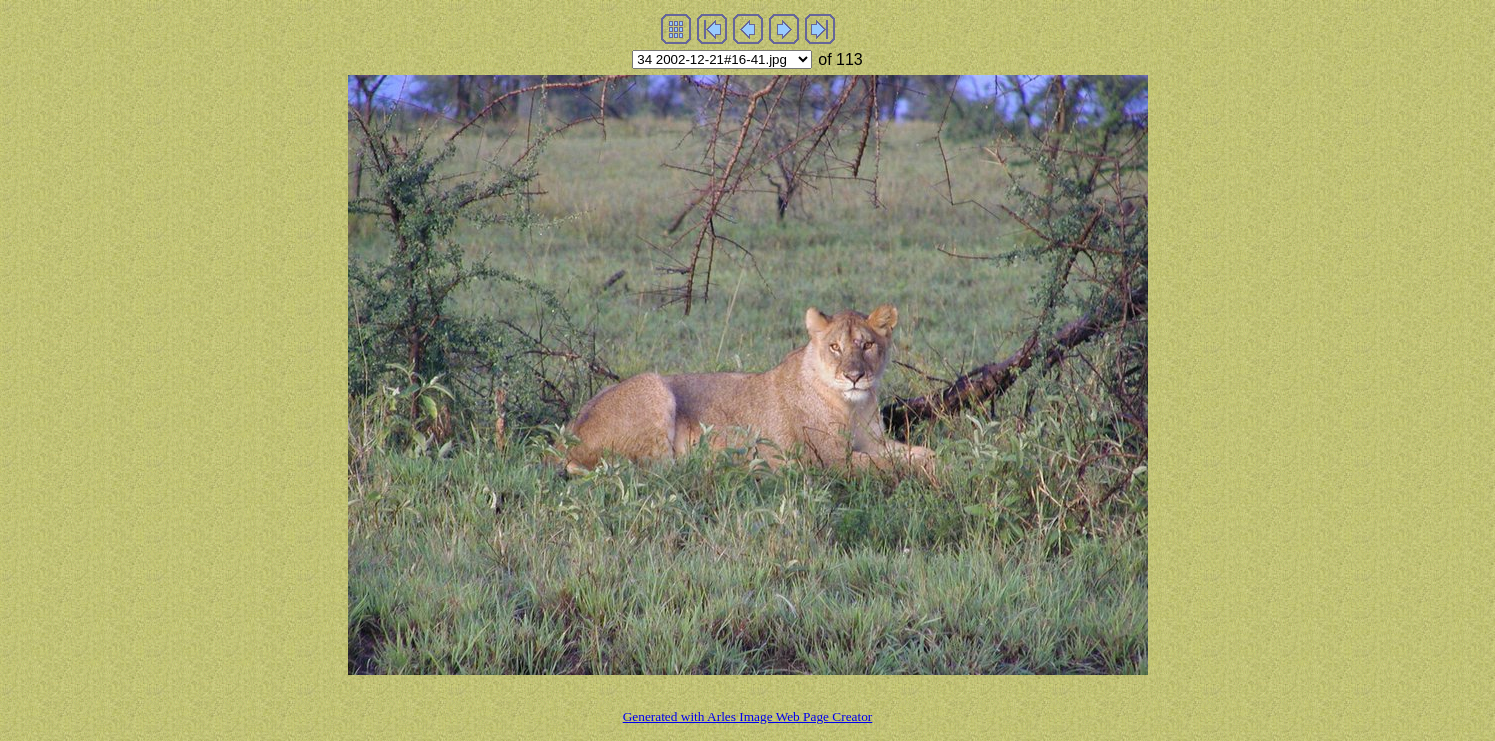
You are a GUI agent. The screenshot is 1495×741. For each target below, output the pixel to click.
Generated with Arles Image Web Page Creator (748, 716)
